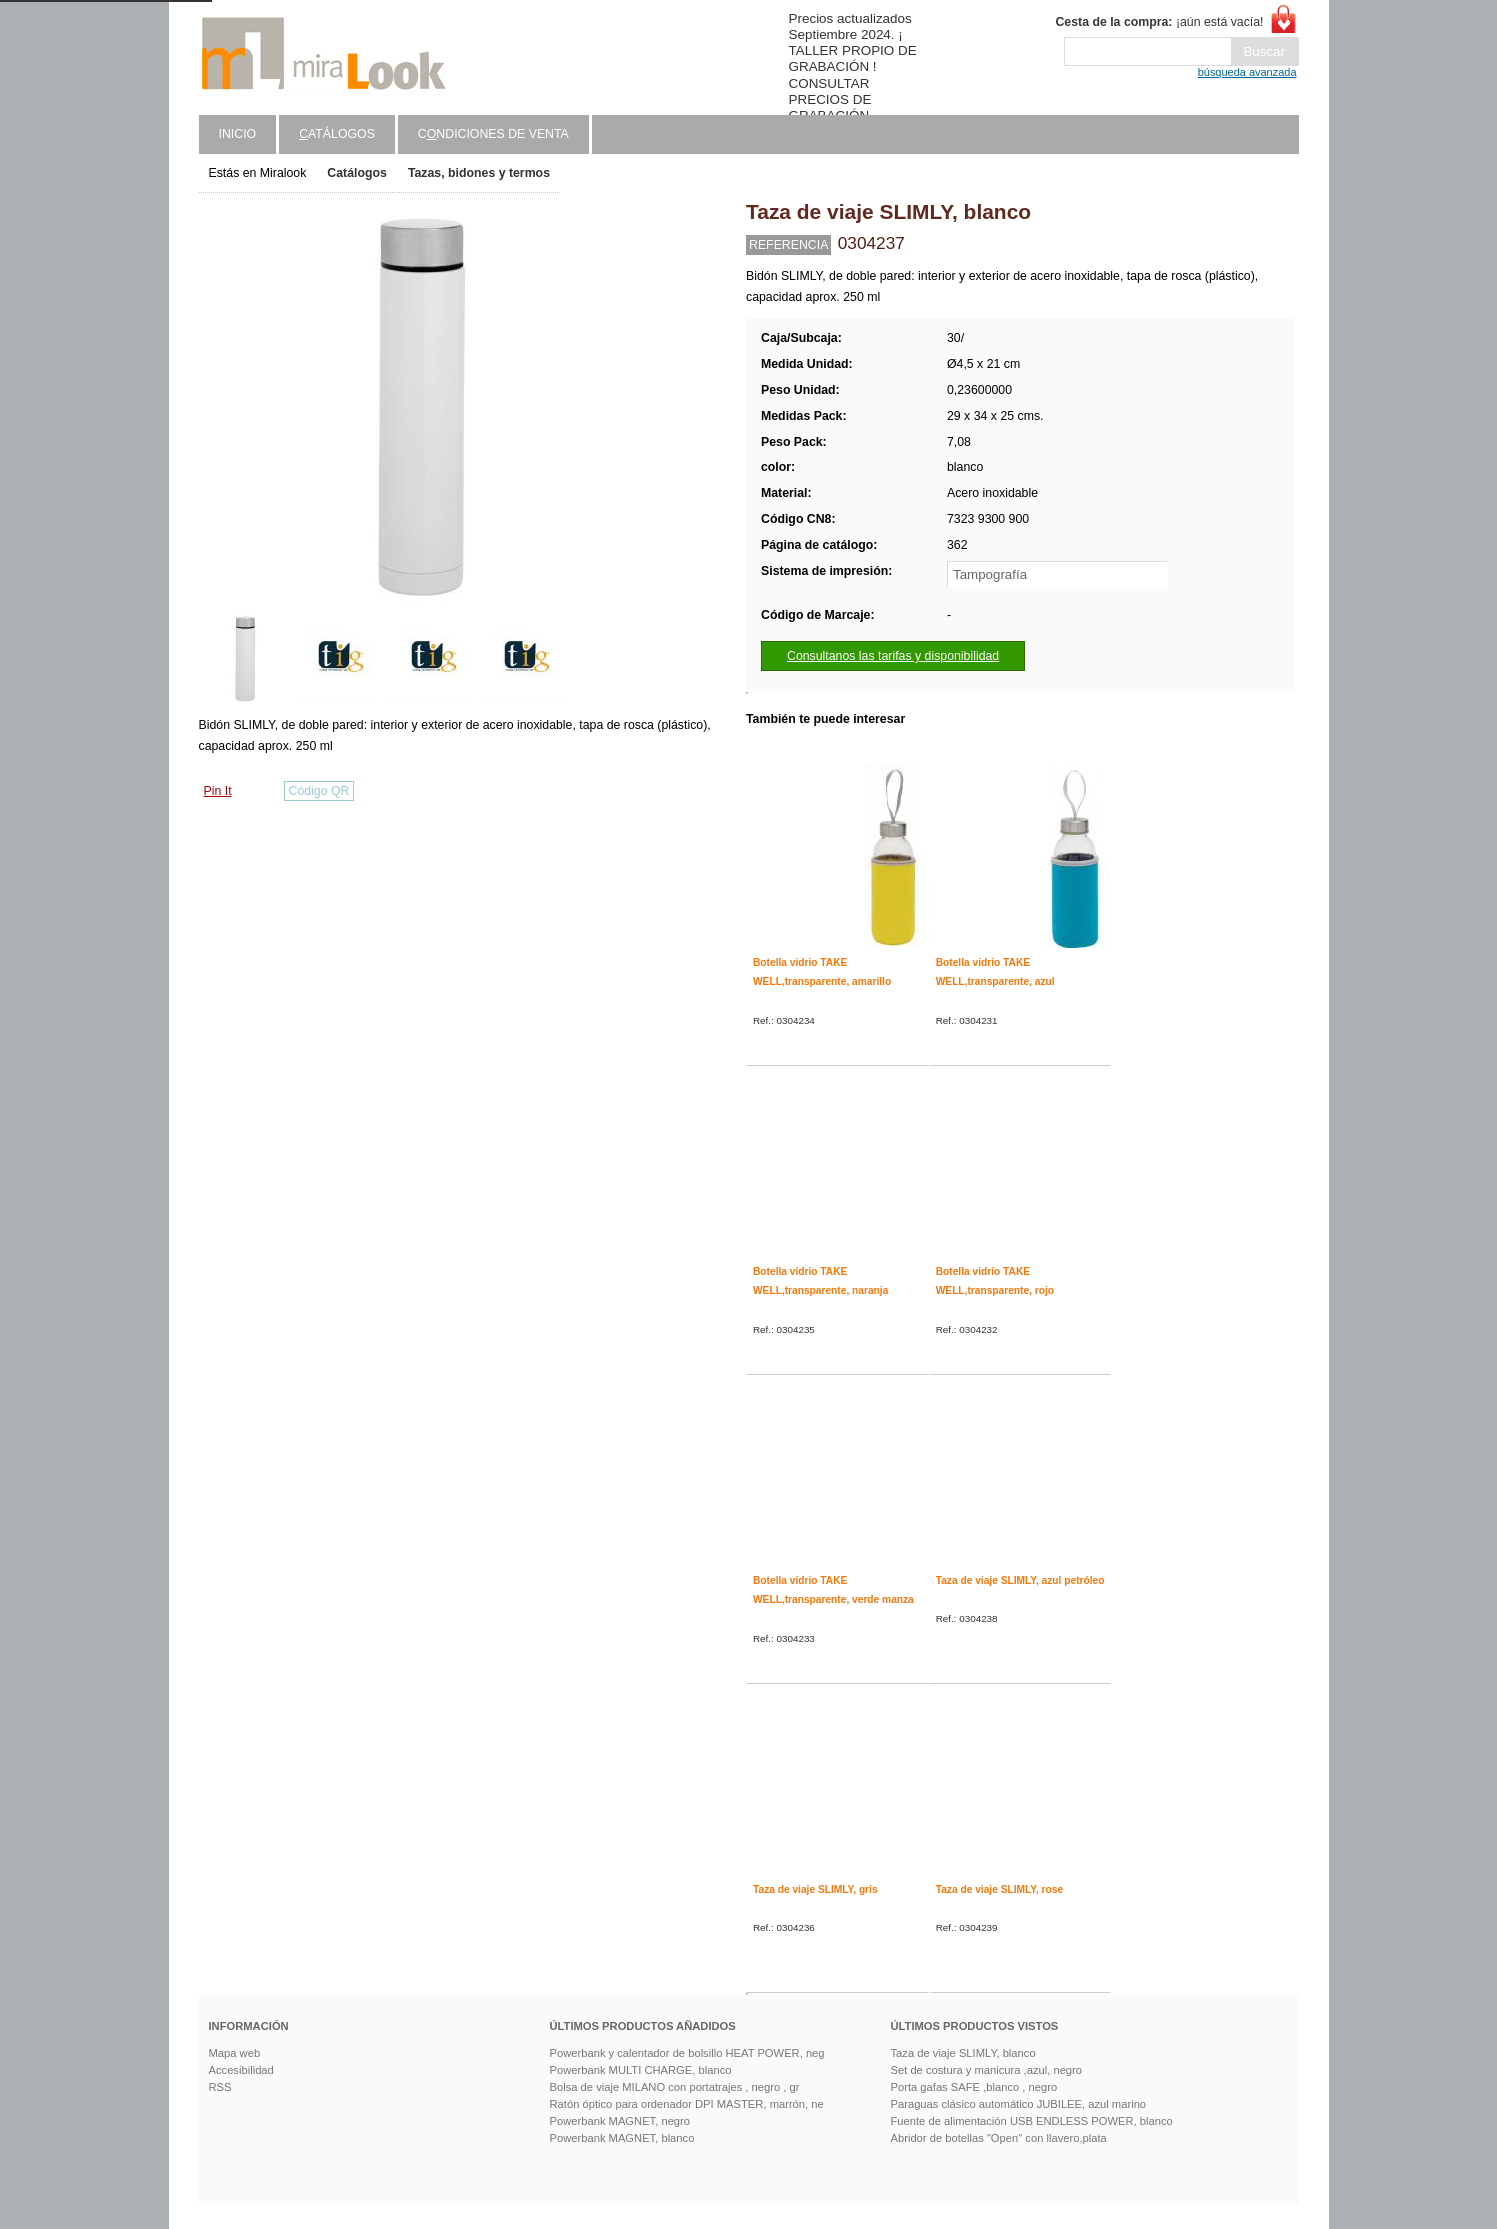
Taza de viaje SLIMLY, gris (815, 1889)
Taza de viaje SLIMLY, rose (999, 1889)
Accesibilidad (241, 2070)
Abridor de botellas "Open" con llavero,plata (999, 2138)
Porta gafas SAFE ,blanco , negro (974, 2087)
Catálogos (357, 173)
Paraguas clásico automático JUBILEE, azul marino (1019, 2104)
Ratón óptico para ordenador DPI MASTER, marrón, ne (687, 2104)
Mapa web (235, 2053)
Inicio (238, 134)
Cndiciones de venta (493, 134)
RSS (220, 2087)
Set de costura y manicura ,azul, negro (987, 2070)
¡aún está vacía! (1159, 22)
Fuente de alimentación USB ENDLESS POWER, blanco (1032, 2121)
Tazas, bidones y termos (479, 173)
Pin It (218, 791)
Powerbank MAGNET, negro (620, 2121)
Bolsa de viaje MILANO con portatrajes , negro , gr (675, 2087)
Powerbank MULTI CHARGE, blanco (641, 2070)
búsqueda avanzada (1247, 72)
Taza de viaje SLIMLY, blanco (963, 2053)
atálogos (337, 134)
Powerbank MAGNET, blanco (622, 2138)
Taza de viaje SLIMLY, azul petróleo (1020, 1580)
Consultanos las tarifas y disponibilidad (893, 656)
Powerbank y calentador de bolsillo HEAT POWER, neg (687, 2053)
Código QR (319, 791)
